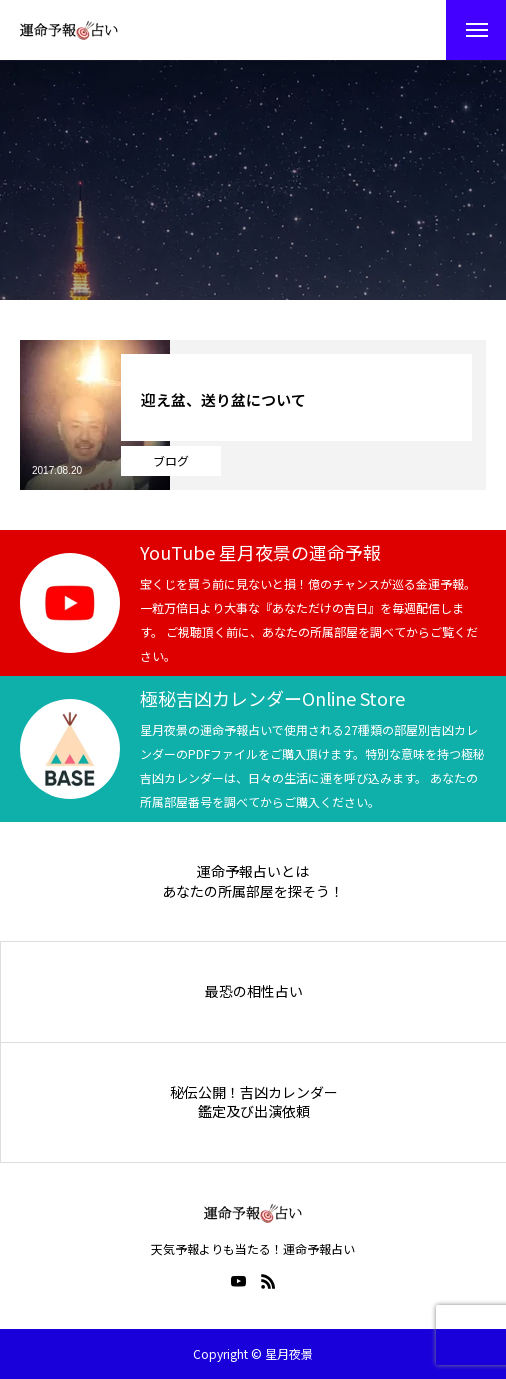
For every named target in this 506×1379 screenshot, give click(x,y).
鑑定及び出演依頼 (254, 1111)
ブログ (171, 460)
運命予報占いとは (253, 871)
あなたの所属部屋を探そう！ (253, 891)
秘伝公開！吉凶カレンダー (254, 1092)
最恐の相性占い (254, 991)
